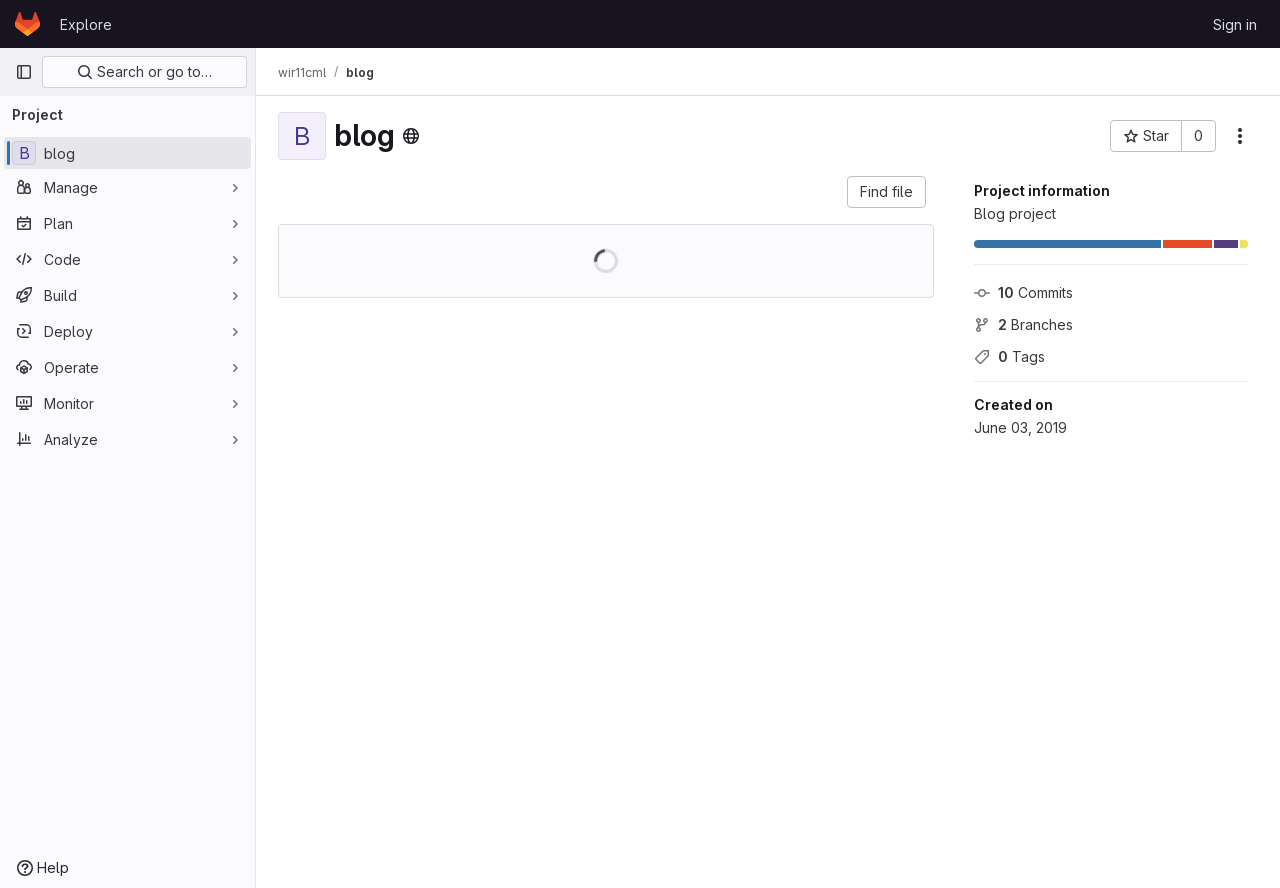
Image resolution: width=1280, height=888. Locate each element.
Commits (1023, 292)
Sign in (1235, 24)
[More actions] (1240, 136)
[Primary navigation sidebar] (24, 72)
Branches (1023, 324)
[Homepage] (27, 24)
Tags (1009, 356)
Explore (86, 24)
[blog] (127, 153)
